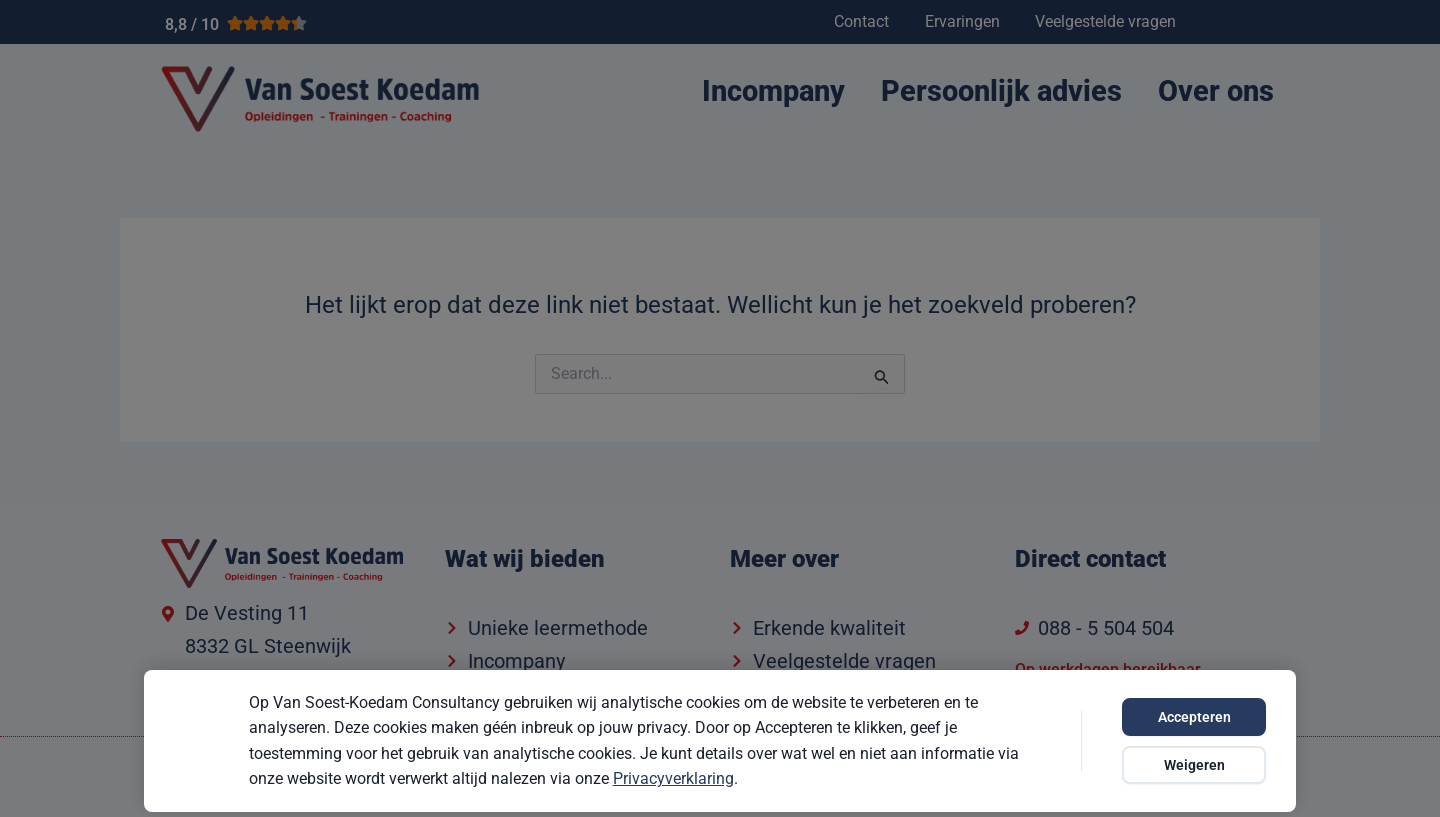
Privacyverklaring (673, 778)
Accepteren (1194, 717)
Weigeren (1194, 765)
